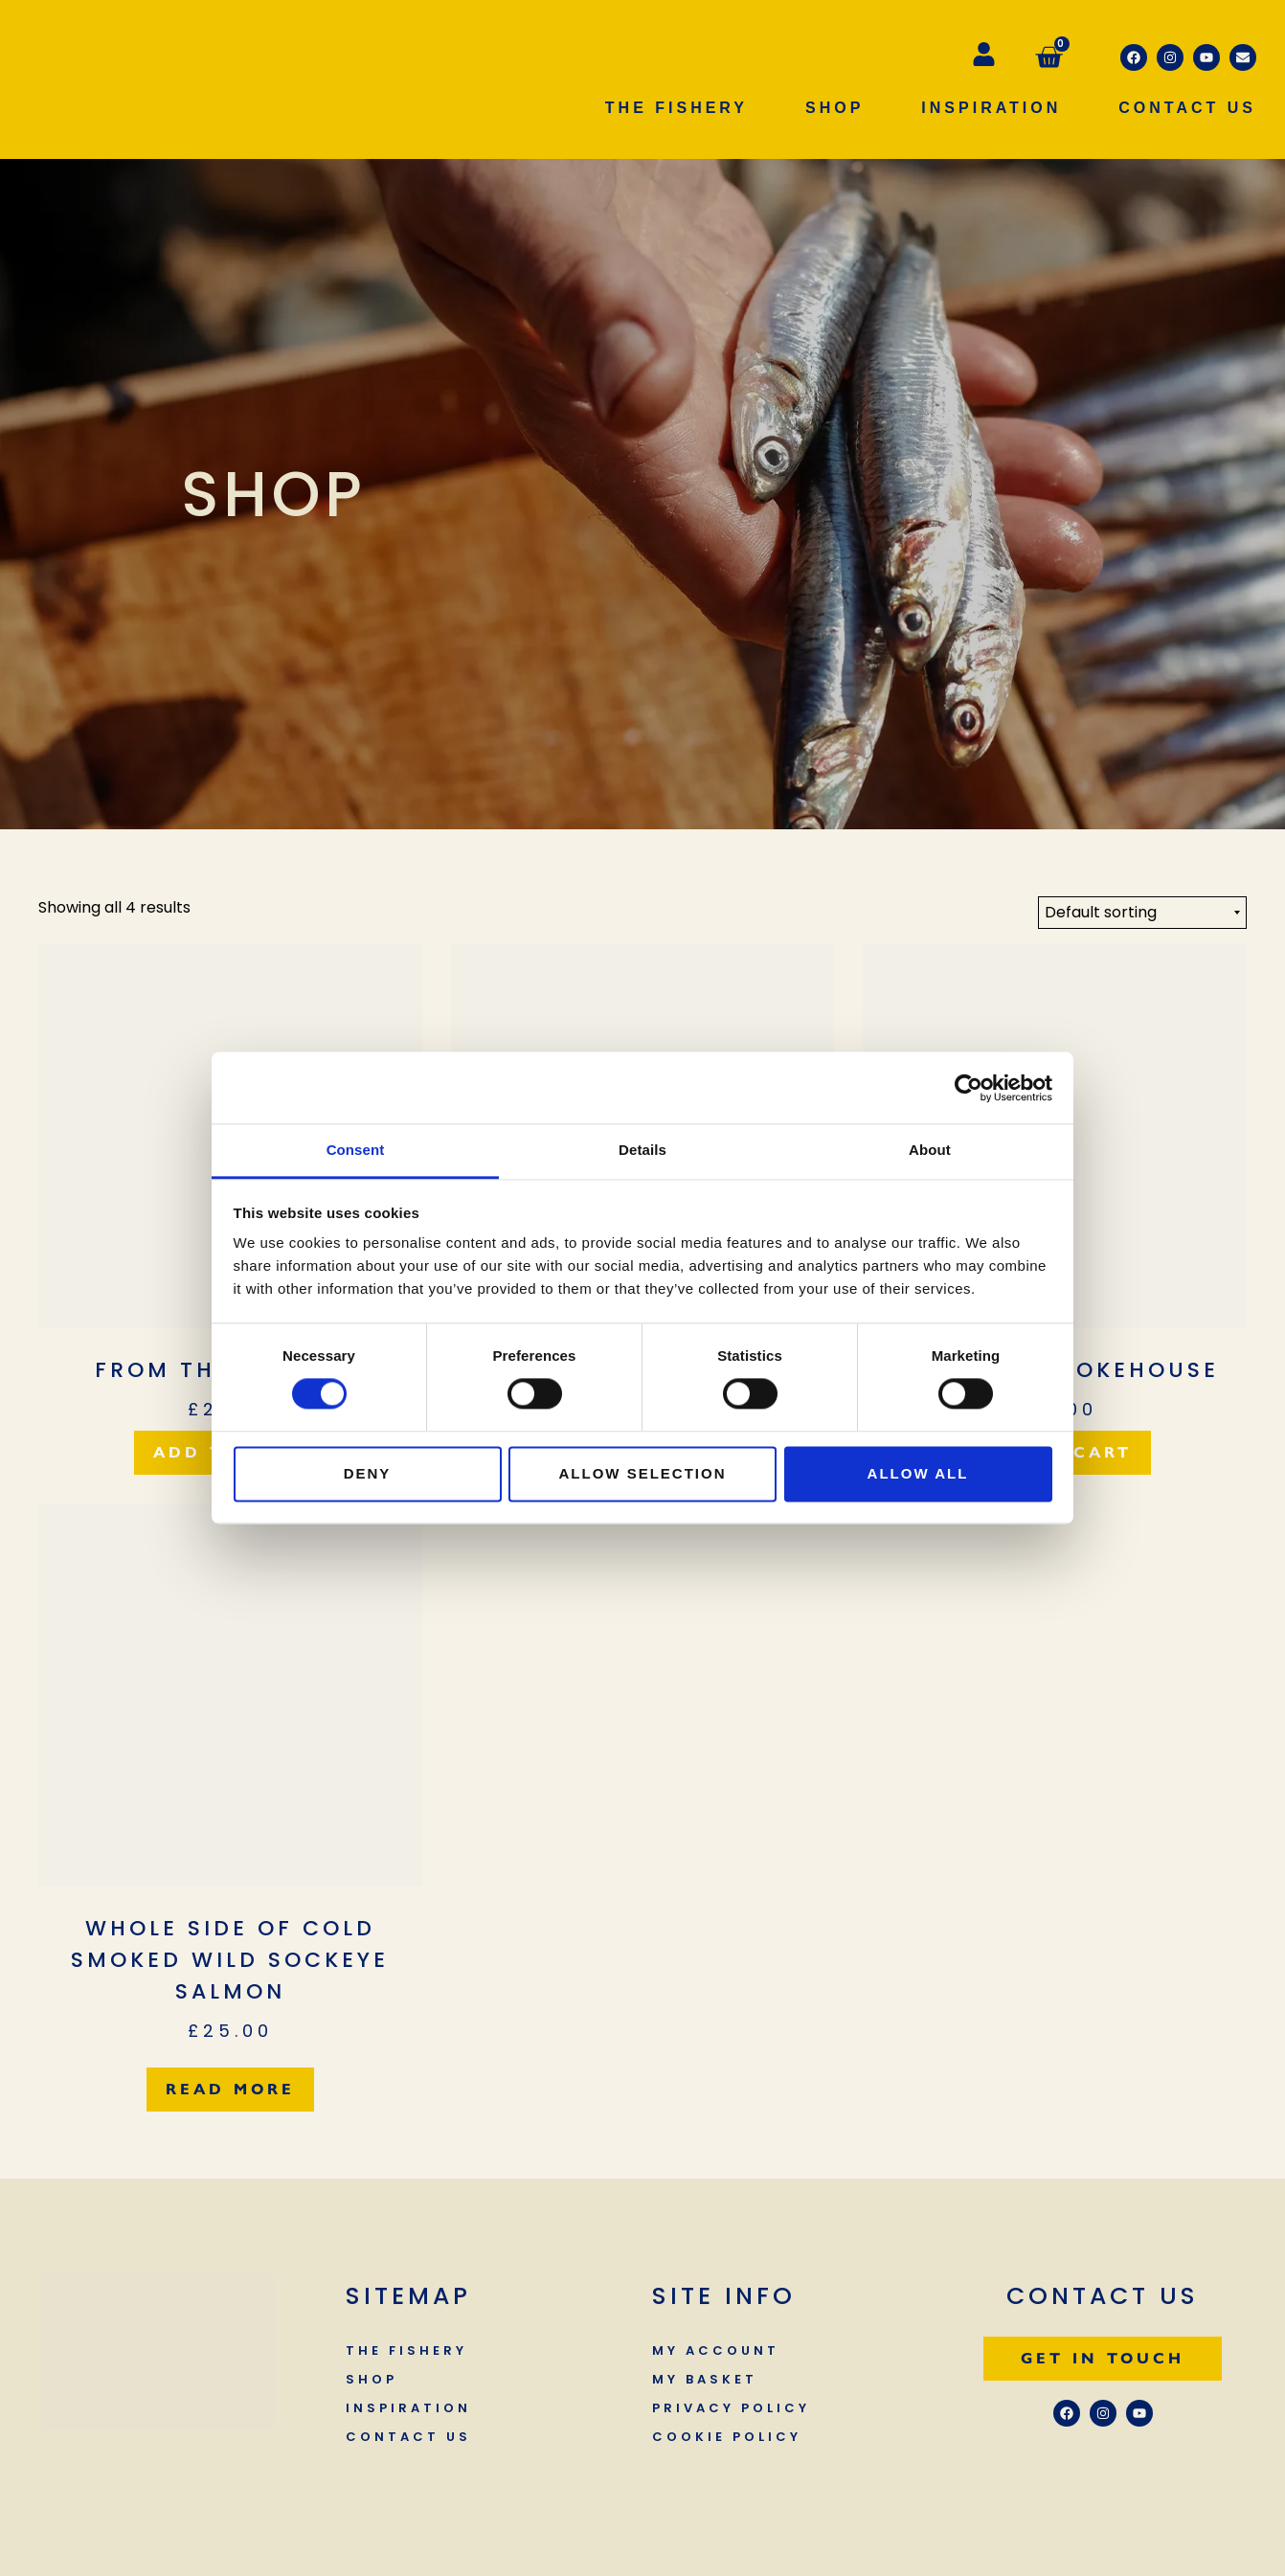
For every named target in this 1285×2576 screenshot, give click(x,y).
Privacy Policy (731, 2408)
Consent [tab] (356, 1149)
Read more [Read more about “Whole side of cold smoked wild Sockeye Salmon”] (230, 2089)
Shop (834, 108)
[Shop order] (1142, 912)
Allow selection (643, 1473)
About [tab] (930, 1149)
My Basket (704, 2379)
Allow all (918, 1473)
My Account (715, 2350)
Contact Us (1187, 108)
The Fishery (676, 108)
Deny (368, 1473)
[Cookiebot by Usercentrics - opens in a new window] (968, 1087)
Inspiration (991, 108)
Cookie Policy (726, 2437)
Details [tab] (642, 1149)
